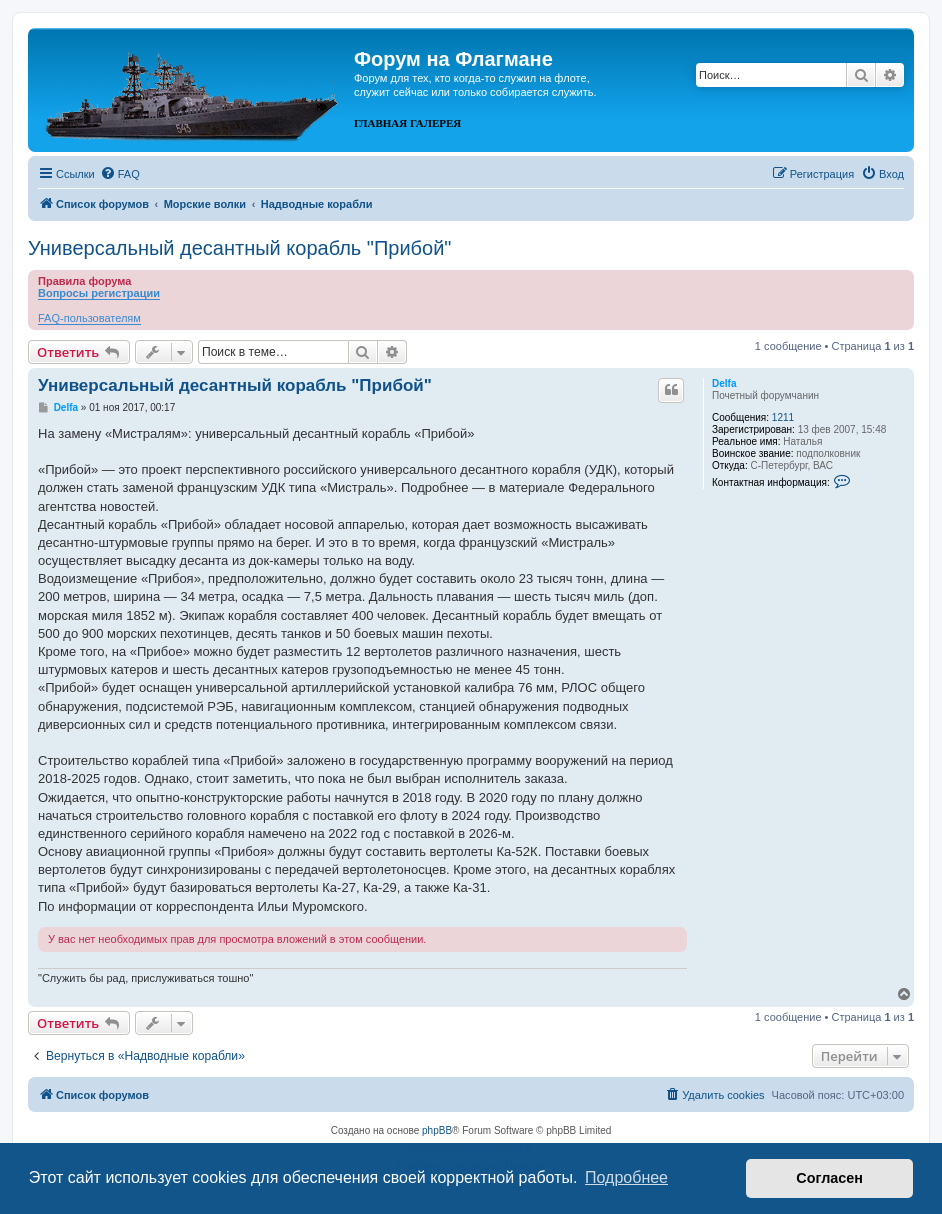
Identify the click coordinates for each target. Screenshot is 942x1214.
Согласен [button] (829, 1178)
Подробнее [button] (626, 1177)
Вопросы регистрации (99, 293)
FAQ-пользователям (89, 318)
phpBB (437, 1130)
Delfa (724, 383)
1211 (783, 417)
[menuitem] (120, 174)
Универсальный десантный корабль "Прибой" (239, 248)
